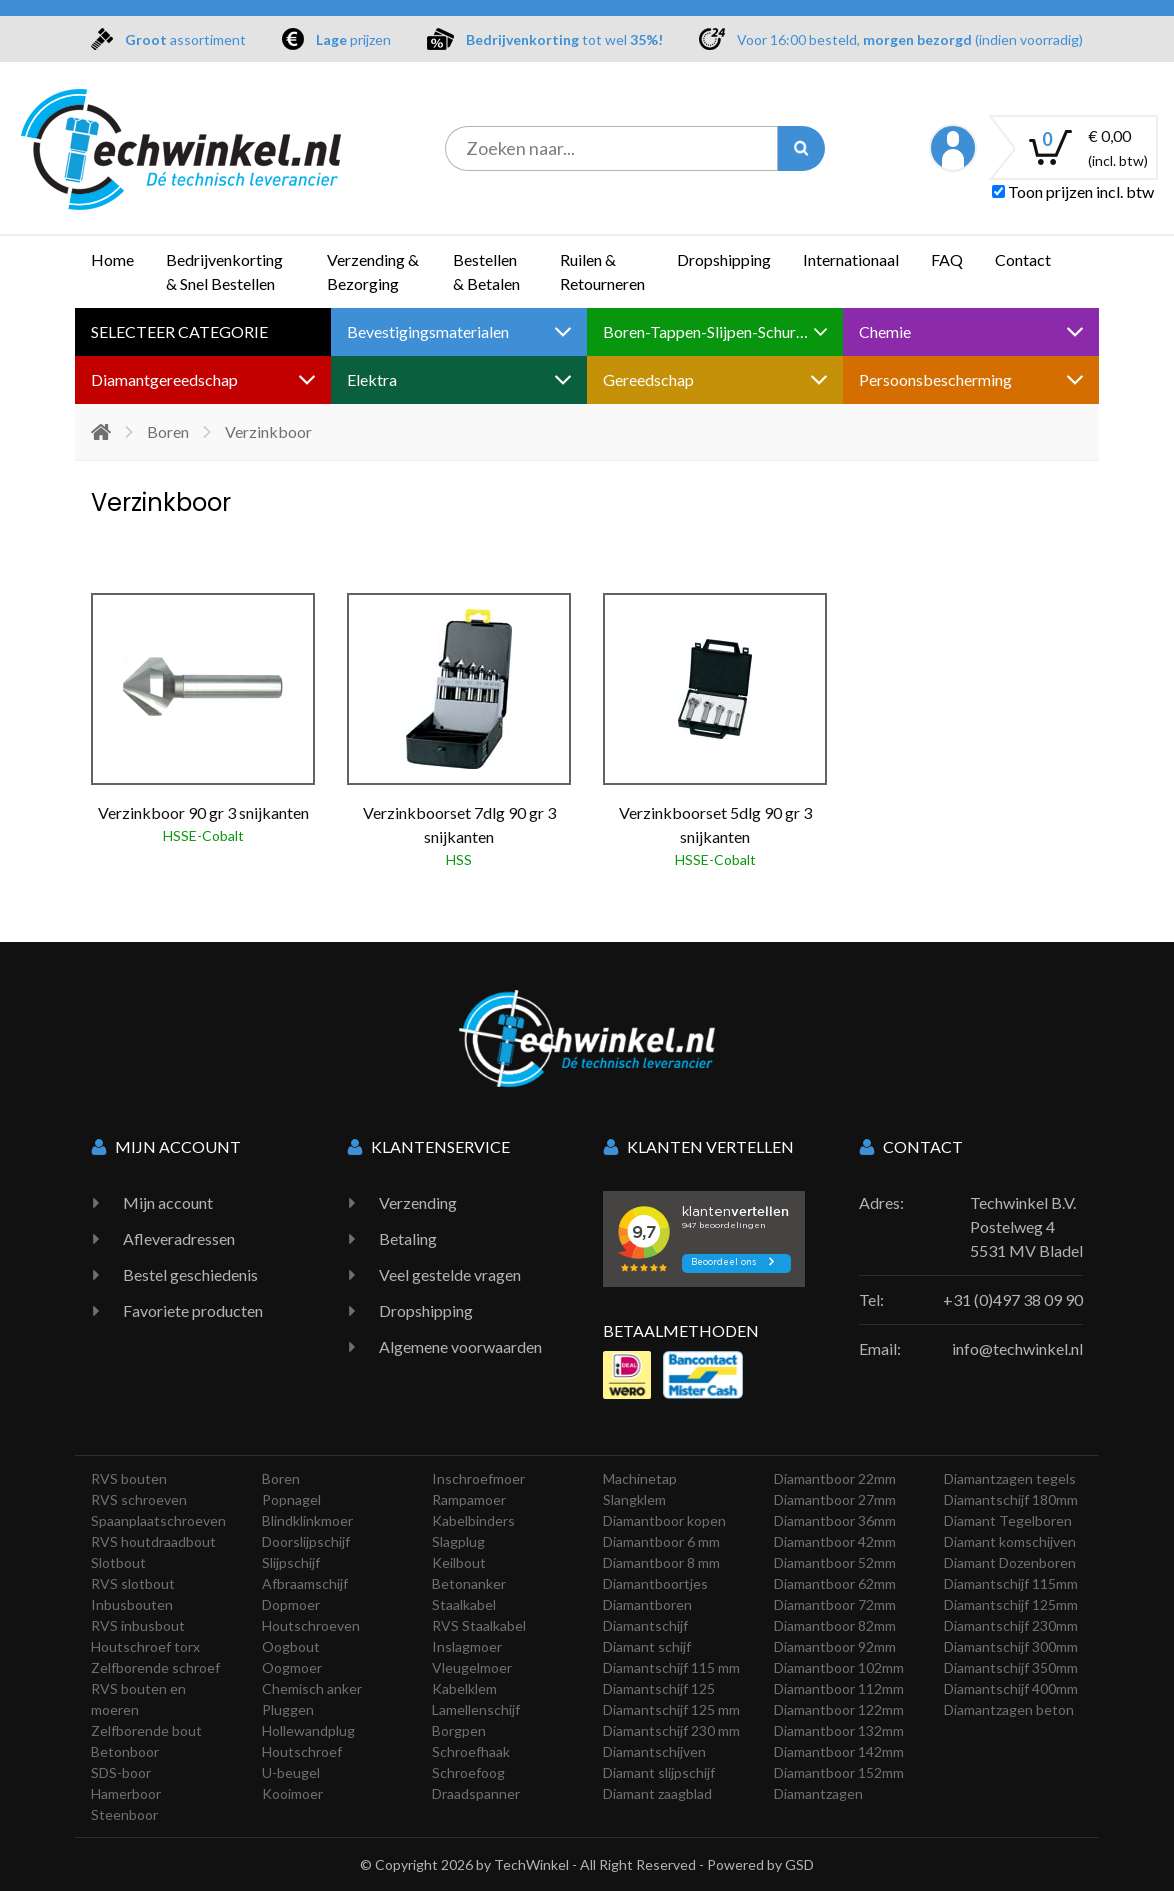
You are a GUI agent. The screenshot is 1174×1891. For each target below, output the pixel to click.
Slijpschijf (291, 1562)
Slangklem (634, 1499)
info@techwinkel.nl (1017, 1348)
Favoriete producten (193, 1310)
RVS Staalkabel (479, 1625)
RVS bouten (129, 1478)
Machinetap (640, 1478)
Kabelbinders (473, 1520)
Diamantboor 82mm (835, 1625)
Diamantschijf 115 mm (671, 1667)
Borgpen (459, 1730)
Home (112, 259)
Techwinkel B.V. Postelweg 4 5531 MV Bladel (1026, 1226)
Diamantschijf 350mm (1011, 1667)
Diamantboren (647, 1604)
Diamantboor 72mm (835, 1604)
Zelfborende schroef (155, 1667)
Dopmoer (291, 1604)
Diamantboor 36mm (835, 1520)
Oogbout (291, 1646)
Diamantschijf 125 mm (671, 1709)
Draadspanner (476, 1793)
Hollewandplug (308, 1730)
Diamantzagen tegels (1010, 1478)
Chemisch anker (312, 1688)
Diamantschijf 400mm (1011, 1688)
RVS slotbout (133, 1583)
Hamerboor (126, 1793)
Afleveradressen (179, 1238)
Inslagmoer (467, 1646)
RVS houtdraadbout (153, 1541)
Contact (1023, 259)
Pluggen (288, 1709)
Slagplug (458, 1541)
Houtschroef (302, 1751)
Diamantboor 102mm (839, 1667)
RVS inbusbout (138, 1625)
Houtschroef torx (145, 1646)
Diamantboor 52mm (835, 1562)
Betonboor (125, 1751)
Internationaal (851, 259)
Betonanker (469, 1583)
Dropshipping (724, 259)
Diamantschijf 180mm (1011, 1499)
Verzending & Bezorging (373, 271)
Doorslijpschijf (306, 1541)
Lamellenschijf (476, 1709)
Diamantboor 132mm (839, 1730)
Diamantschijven (654, 1751)
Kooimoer (292, 1793)
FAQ (947, 259)
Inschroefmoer (478, 1478)
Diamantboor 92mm (835, 1646)
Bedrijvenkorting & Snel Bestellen (224, 271)
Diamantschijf (645, 1625)
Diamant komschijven (1010, 1541)
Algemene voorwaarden (460, 1346)
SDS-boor (121, 1772)
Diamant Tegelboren (1008, 1520)
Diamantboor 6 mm (661, 1541)
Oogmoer (292, 1667)
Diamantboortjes (655, 1583)
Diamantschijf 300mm (1011, 1646)
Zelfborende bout (146, 1730)
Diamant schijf (647, 1646)
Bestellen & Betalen (486, 271)
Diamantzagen (818, 1793)
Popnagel (291, 1499)
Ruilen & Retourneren (602, 271)
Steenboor (124, 1814)
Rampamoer (469, 1499)
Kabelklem (464, 1688)
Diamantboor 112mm (839, 1688)
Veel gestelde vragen (450, 1274)
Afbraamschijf (305, 1583)
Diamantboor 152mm (839, 1772)
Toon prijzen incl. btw (1073, 191)
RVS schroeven (139, 1499)
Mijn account (168, 1202)
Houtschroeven (311, 1625)
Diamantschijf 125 (659, 1688)
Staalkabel (464, 1604)
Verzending (418, 1202)
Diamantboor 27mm (835, 1499)
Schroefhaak (471, 1751)
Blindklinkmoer (307, 1520)
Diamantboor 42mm (835, 1541)
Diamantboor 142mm (839, 1751)
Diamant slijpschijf (659, 1772)
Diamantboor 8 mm (661, 1562)
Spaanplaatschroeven (158, 1520)
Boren (168, 431)
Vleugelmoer (472, 1667)
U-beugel (291, 1772)
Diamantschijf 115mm (1011, 1583)
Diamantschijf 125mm (1011, 1604)
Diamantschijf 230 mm (671, 1730)
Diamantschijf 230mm (1011, 1625)
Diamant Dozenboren (1010, 1562)
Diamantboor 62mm (835, 1583)
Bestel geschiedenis (190, 1274)
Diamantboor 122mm (839, 1709)
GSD (799, 1864)
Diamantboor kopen (664, 1520)
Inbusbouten (132, 1604)
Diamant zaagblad (657, 1793)
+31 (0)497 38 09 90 (1013, 1299)
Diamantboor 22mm (835, 1478)
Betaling (408, 1238)
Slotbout (118, 1562)
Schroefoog (468, 1772)
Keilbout (459, 1562)
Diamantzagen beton (1009, 1709)
